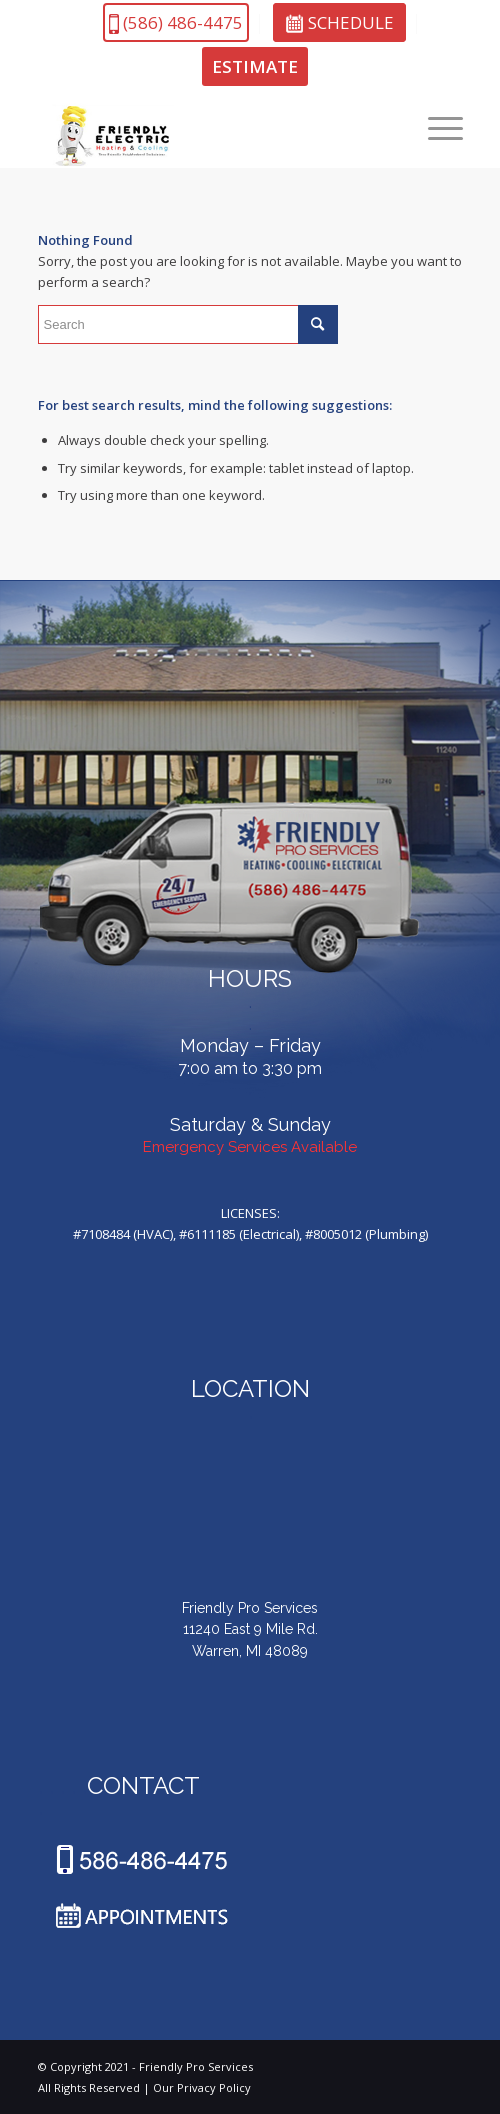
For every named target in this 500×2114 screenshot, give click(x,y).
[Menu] (435, 128)
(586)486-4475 (176, 22)
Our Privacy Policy (202, 2087)
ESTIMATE (255, 66)
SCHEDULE (339, 22)
